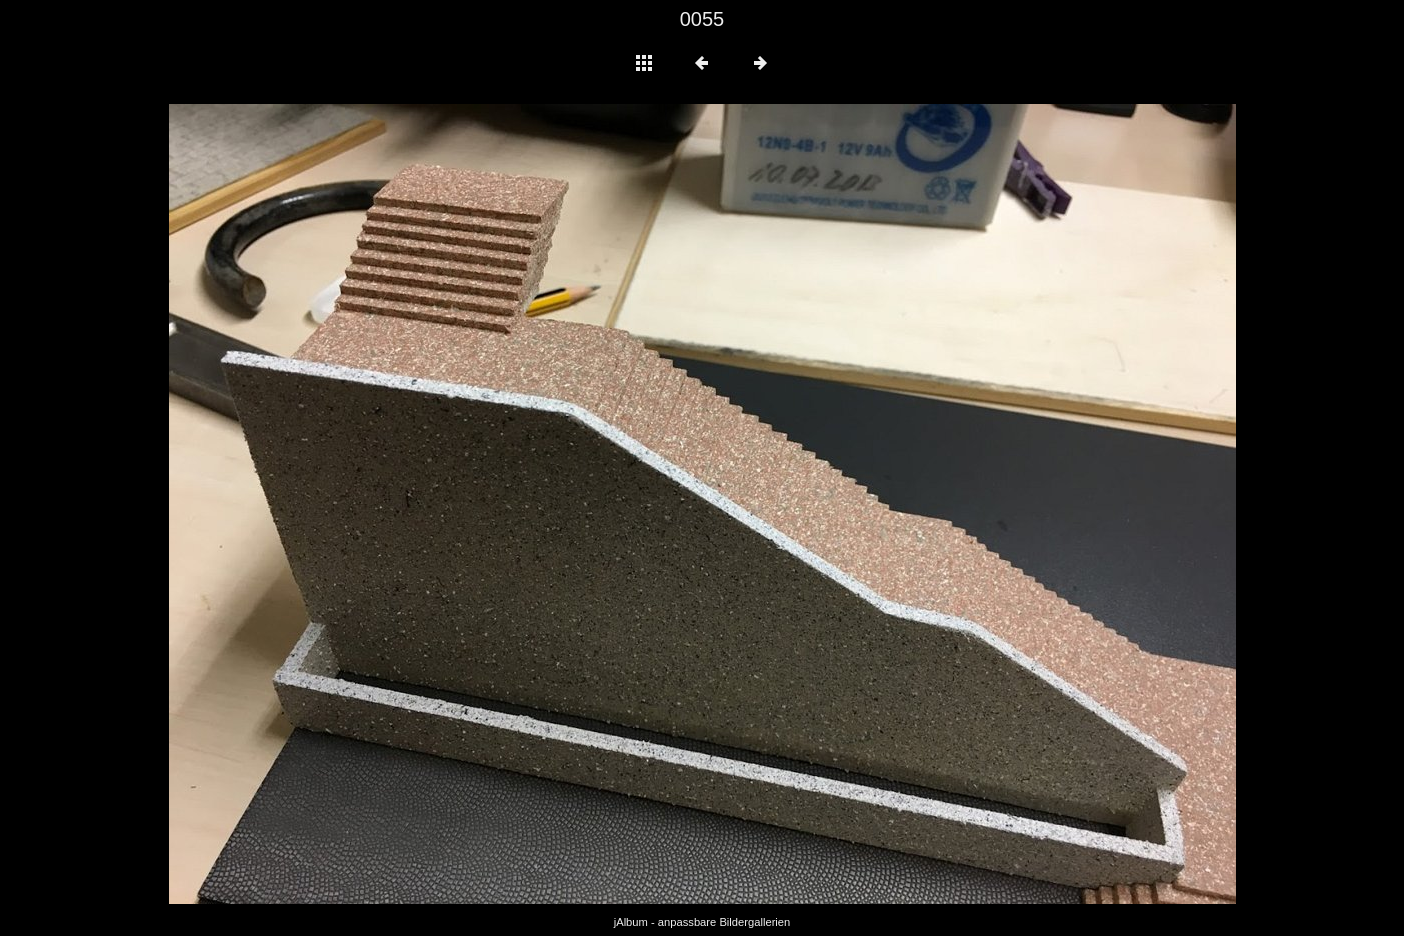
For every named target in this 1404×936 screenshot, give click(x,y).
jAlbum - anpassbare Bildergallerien (702, 922)
